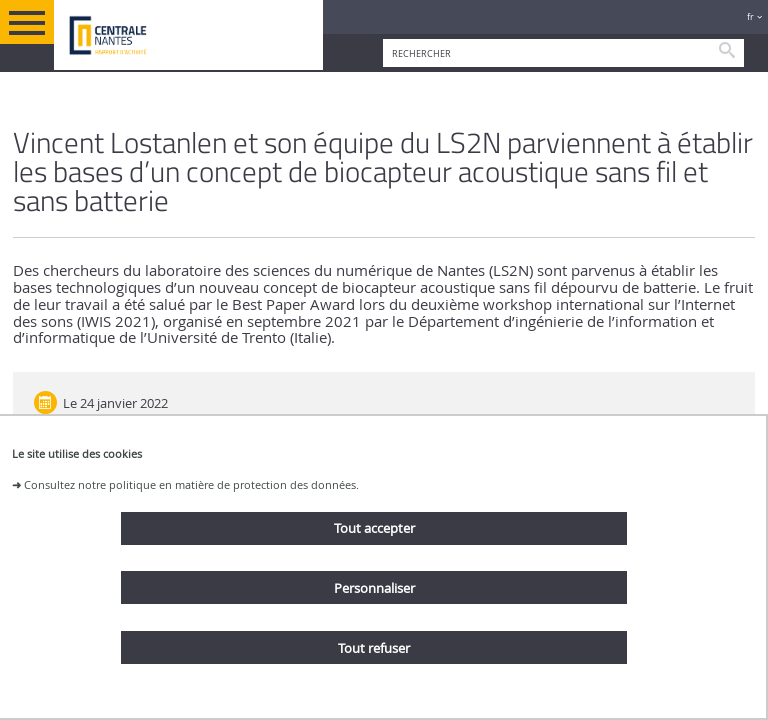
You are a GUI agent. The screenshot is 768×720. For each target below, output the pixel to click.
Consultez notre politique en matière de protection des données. (191, 484)
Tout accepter (374, 528)
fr (750, 16)
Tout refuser (374, 648)
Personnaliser (374, 588)
